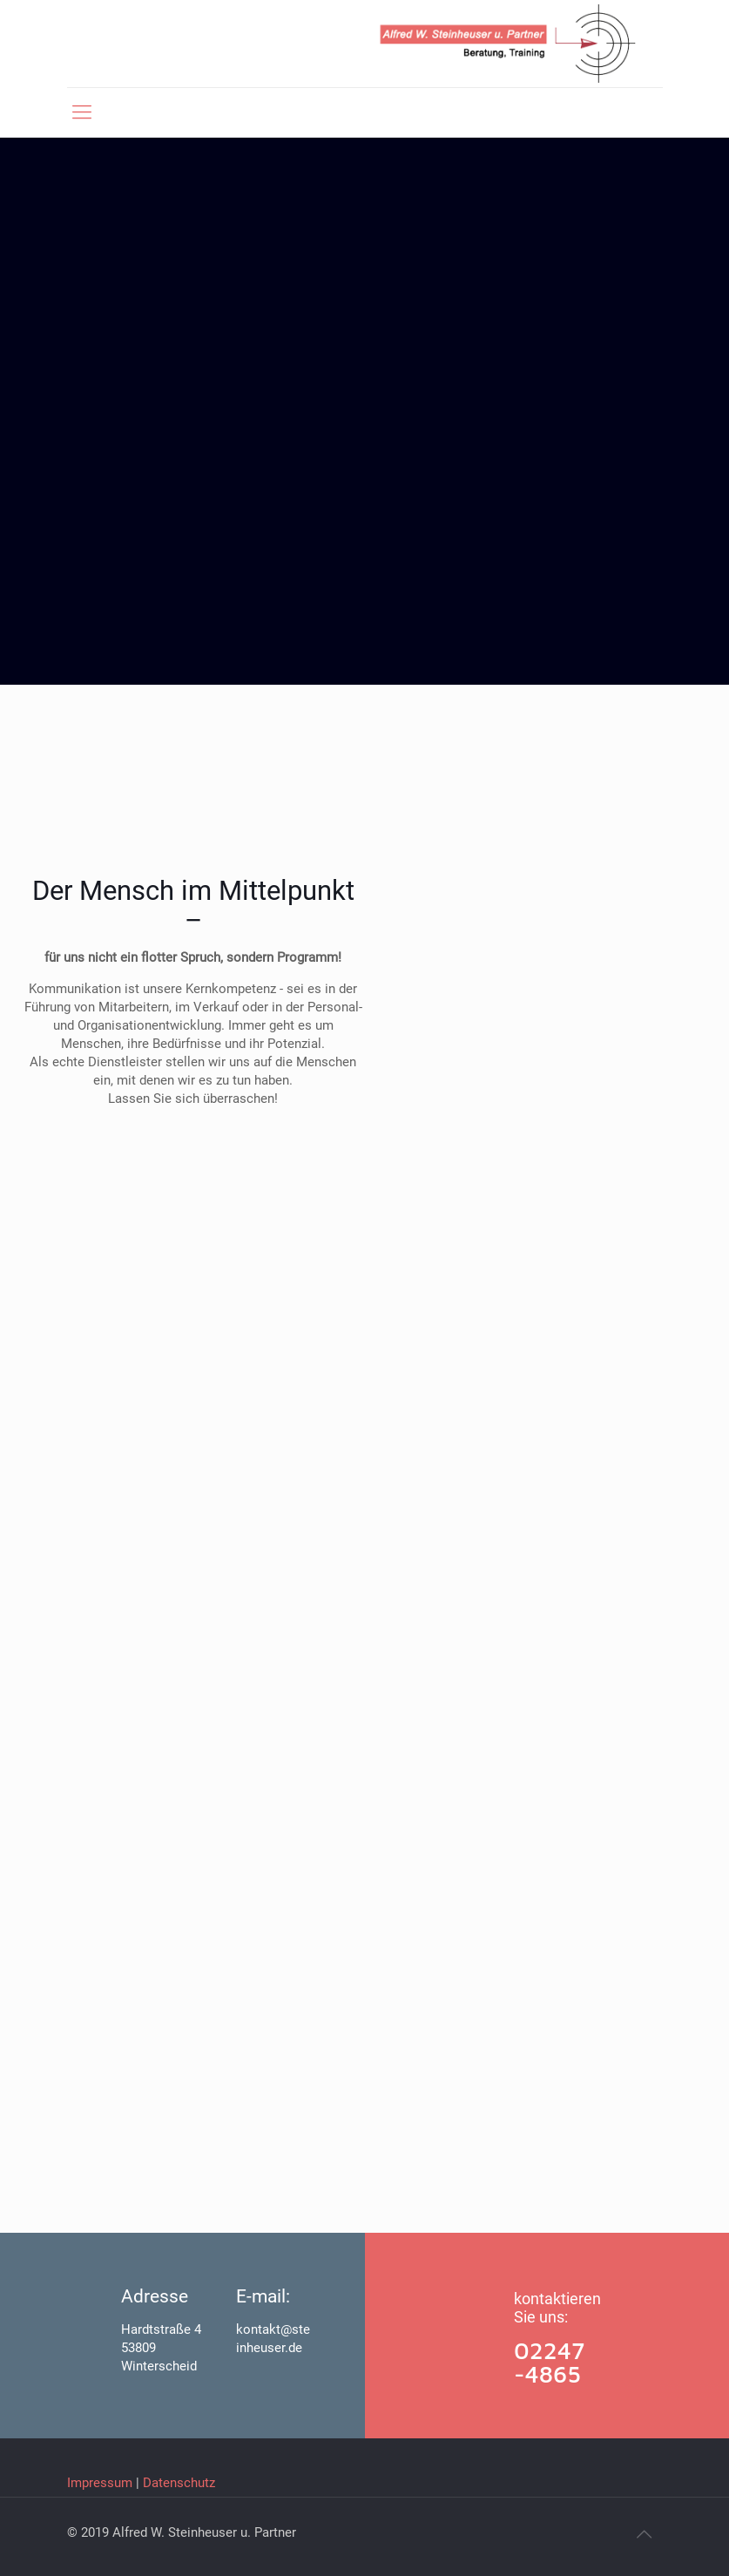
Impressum (99, 2483)
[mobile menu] (82, 112)
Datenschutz (179, 2483)
